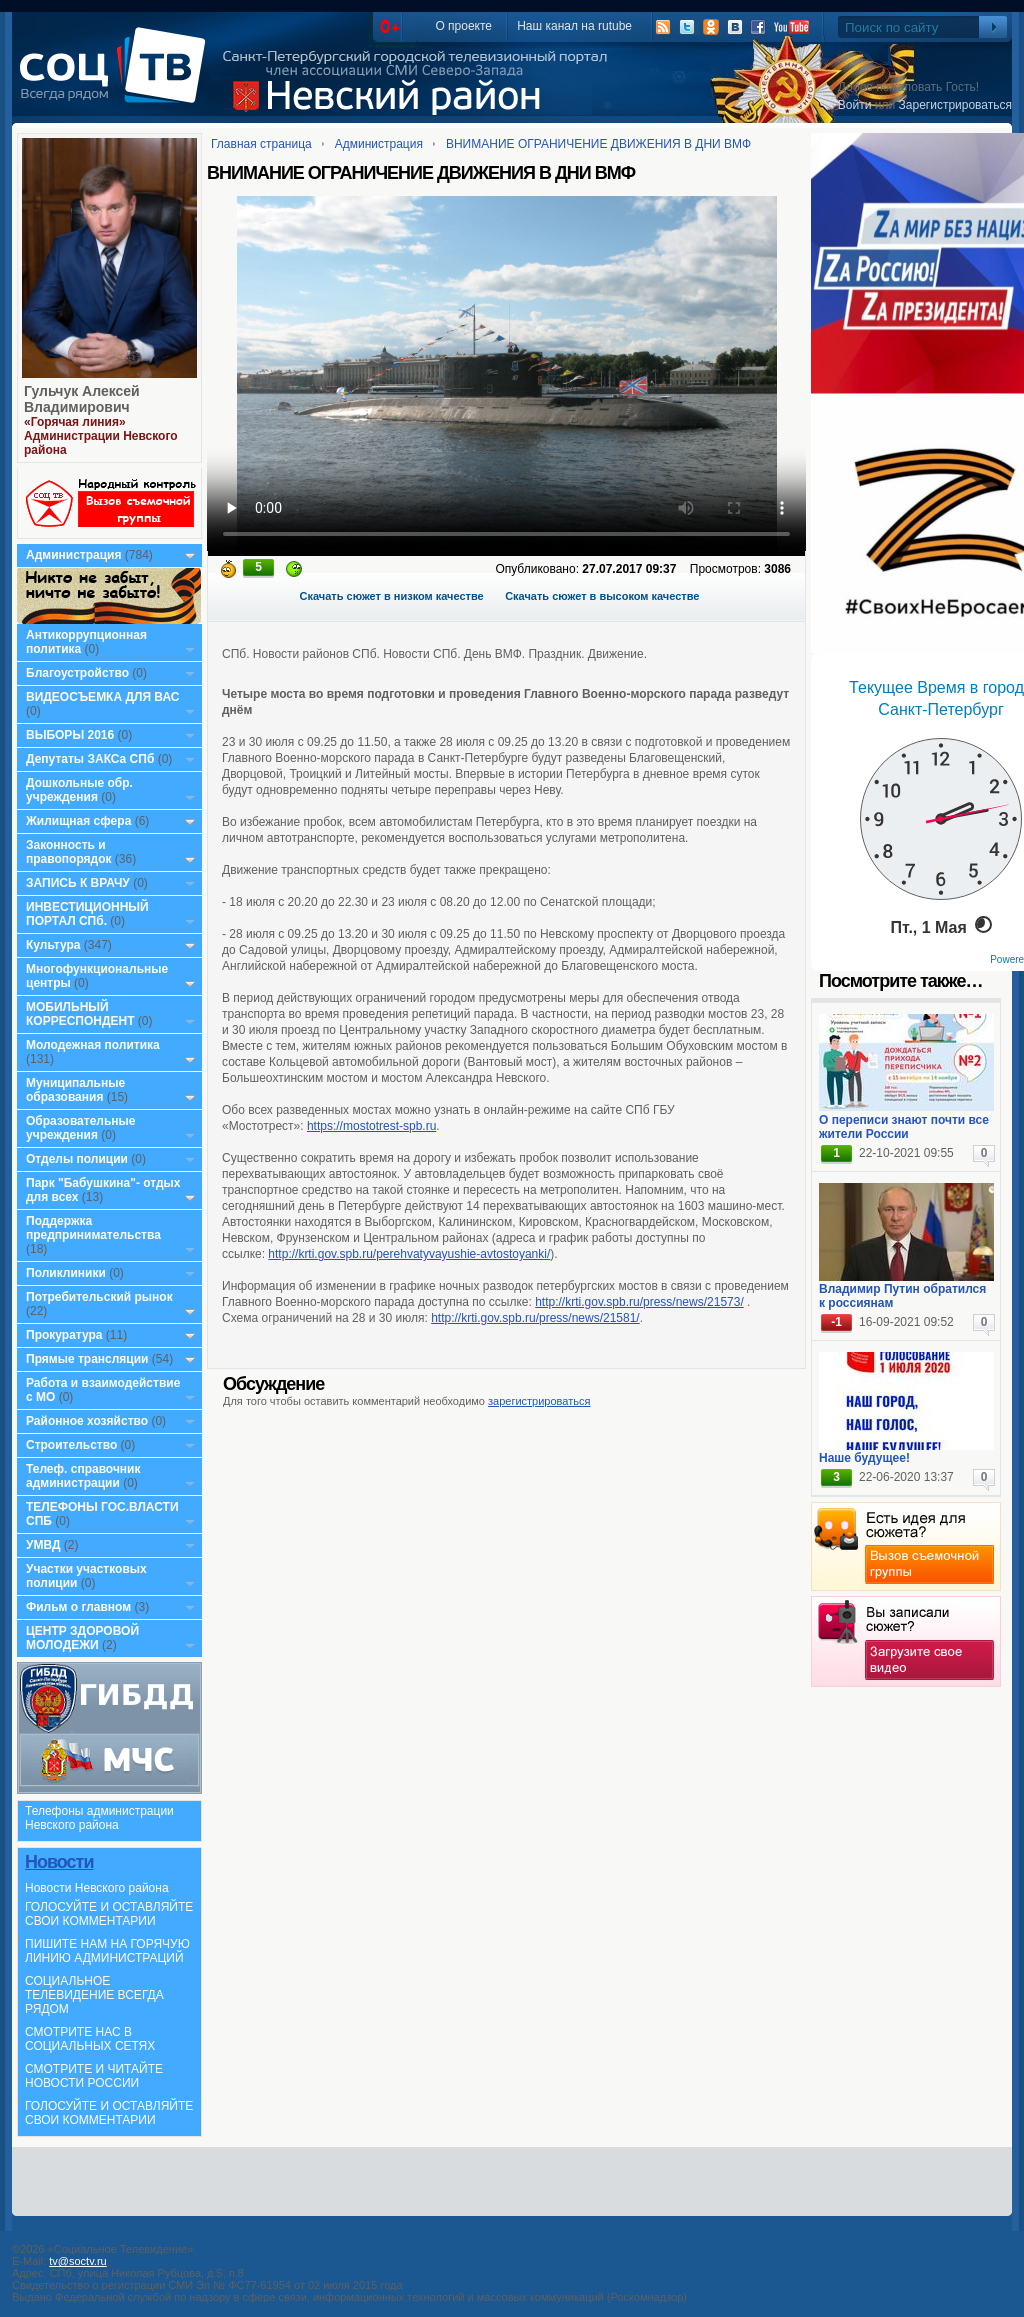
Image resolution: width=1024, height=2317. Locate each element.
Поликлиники (66, 1273)
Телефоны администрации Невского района (99, 1818)
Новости (59, 1862)
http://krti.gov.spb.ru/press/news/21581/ (535, 1318)
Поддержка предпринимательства (93, 1228)
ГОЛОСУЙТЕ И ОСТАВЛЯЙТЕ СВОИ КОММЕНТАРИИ (109, 1914)
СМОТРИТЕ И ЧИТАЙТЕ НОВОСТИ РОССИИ (94, 2076)
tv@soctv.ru (77, 2261)
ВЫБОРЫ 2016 (70, 735)
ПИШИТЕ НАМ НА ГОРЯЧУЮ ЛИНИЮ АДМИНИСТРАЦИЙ (107, 1951)
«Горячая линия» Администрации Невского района (101, 436)
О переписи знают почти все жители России (904, 1127)
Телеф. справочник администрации (83, 1476)
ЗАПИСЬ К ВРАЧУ (78, 883)
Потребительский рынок (99, 1297)
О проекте (463, 26)
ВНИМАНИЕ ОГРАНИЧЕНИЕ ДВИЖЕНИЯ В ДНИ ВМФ (598, 144)
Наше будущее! (864, 1458)
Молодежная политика (93, 1045)
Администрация (73, 555)
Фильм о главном (78, 1607)
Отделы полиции (77, 1159)
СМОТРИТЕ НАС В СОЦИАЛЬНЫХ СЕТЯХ (90, 2039)
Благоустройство (79, 673)
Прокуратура (64, 1335)
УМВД (43, 1545)
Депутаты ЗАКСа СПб (90, 759)
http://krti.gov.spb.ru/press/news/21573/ (639, 1302)
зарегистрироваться (539, 1401)
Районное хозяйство (87, 1421)
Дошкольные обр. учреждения (79, 790)
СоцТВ (117, 79)
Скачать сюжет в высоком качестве (602, 596)
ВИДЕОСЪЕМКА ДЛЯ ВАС (102, 697)
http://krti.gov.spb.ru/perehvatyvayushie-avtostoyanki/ (409, 1254)
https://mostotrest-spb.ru (371, 1126)
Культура (53, 945)
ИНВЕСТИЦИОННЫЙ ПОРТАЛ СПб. (87, 914)
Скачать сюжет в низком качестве (392, 596)
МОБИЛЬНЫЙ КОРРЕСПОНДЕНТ (82, 1014)
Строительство (71, 1445)
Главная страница (261, 144)
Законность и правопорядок (69, 852)
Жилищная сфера (78, 821)
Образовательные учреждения (81, 1128)
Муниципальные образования (75, 1090)
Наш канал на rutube (574, 26)
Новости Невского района (97, 1888)
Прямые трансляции (87, 1359)
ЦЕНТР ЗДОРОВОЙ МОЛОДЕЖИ (82, 1638)
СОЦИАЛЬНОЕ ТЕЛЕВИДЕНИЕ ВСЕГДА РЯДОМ (94, 1995)
